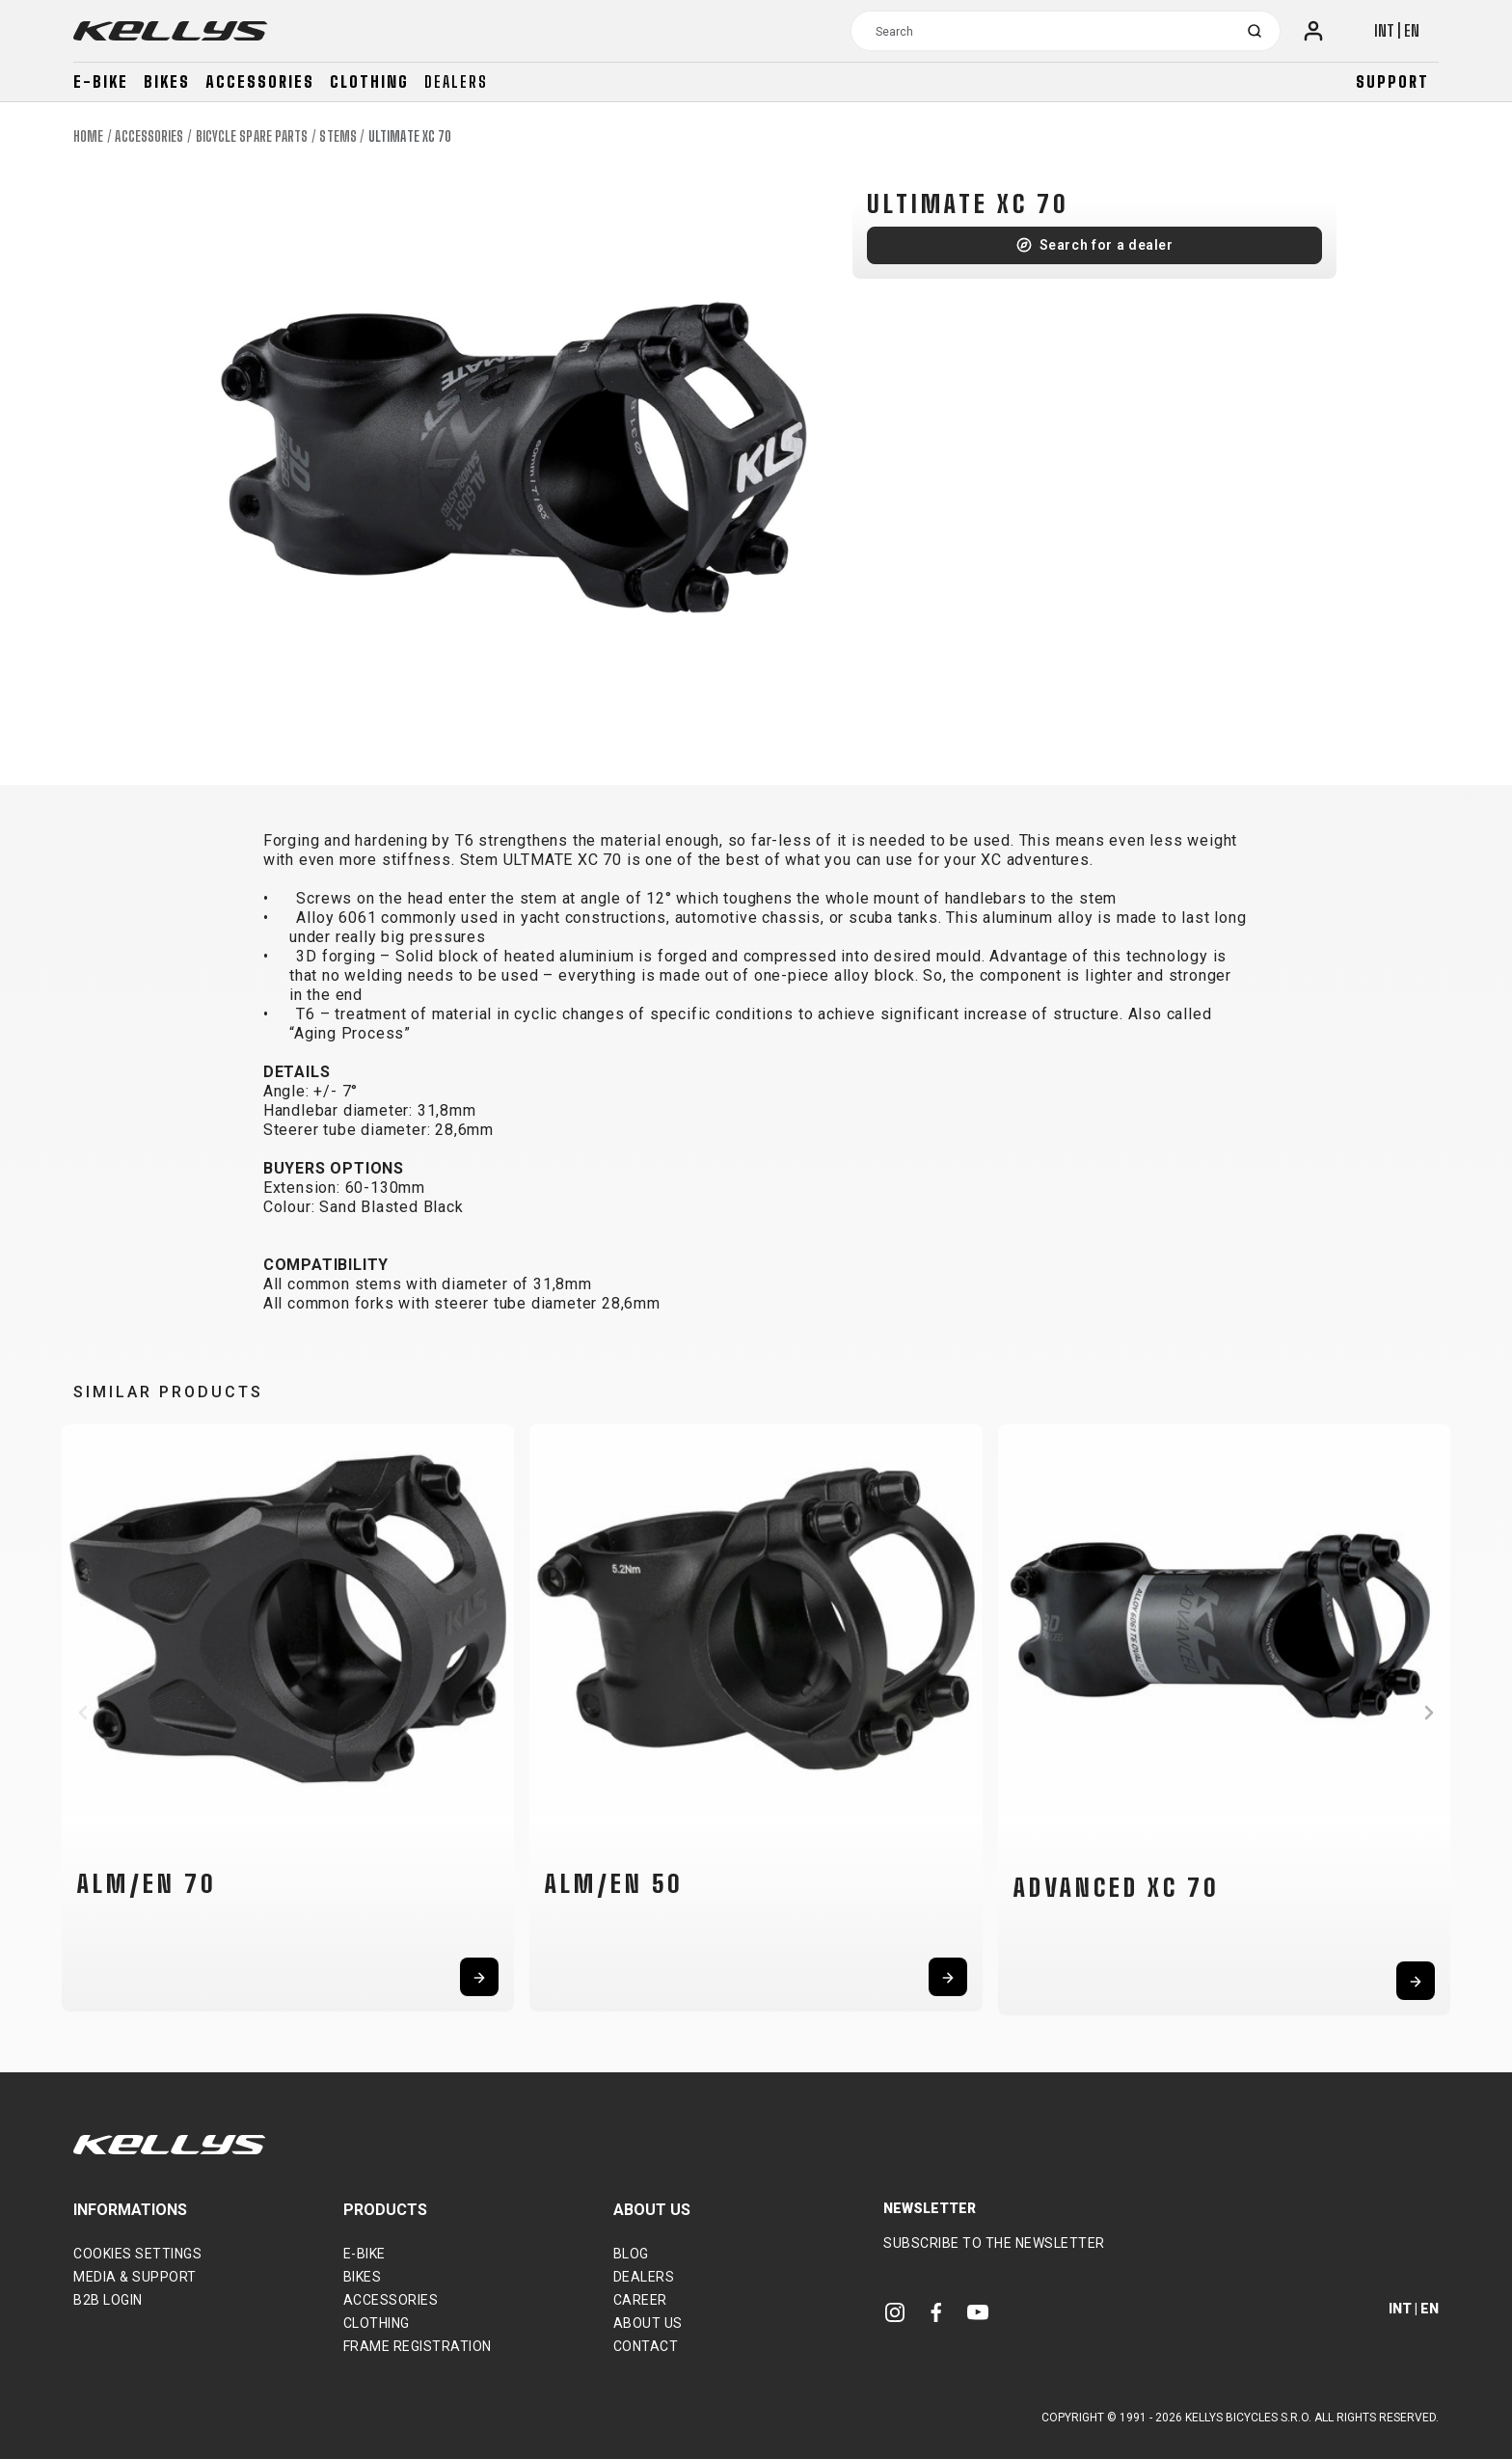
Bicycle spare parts (252, 136)
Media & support (135, 2276)
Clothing (369, 81)
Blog (631, 2253)
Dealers (456, 81)
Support (1392, 81)
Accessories (259, 81)
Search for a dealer (1107, 245)
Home (88, 136)
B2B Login (108, 2300)
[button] (82, 1712)
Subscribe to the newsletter (994, 2243)
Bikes (167, 81)
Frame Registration (417, 2346)
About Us (648, 2323)
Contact (646, 2346)
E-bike (100, 81)
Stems (338, 136)
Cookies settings (137, 2253)
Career (640, 2300)
